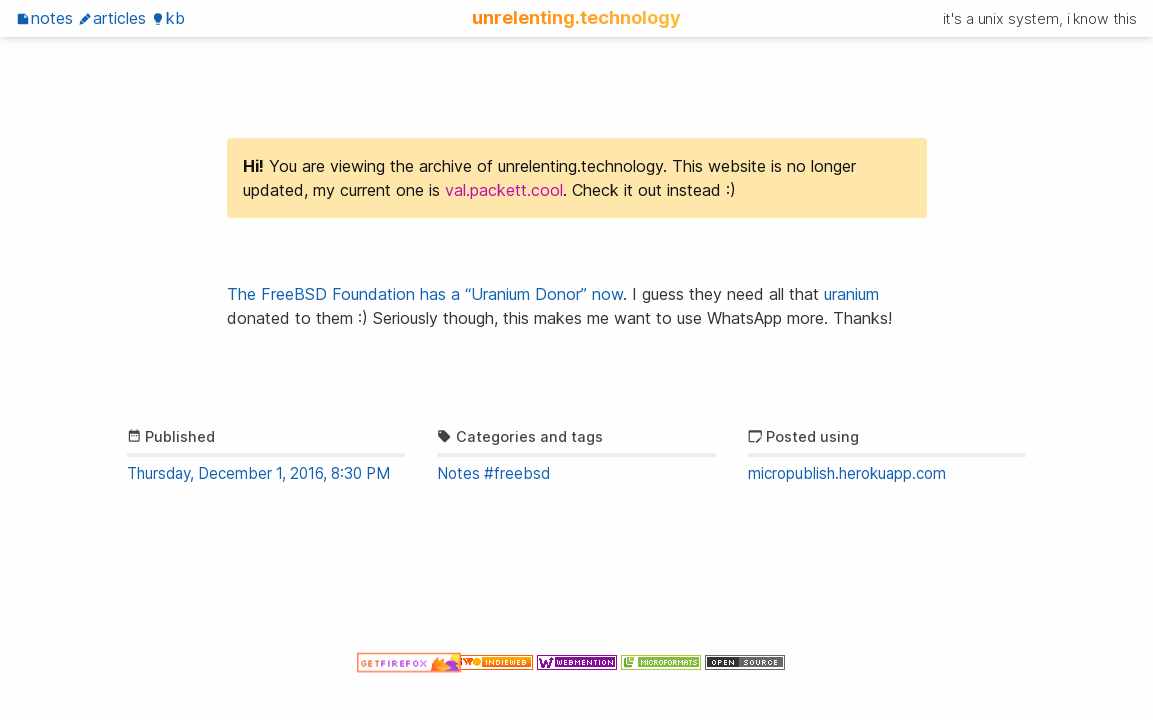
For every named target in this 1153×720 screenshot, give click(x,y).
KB (168, 18)
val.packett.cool (504, 190)
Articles (112, 18)
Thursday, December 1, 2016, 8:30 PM (258, 473)
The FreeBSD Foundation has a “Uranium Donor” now (425, 294)
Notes (44, 18)
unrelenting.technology (576, 17)
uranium (851, 294)
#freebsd (517, 473)
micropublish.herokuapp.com (847, 473)
